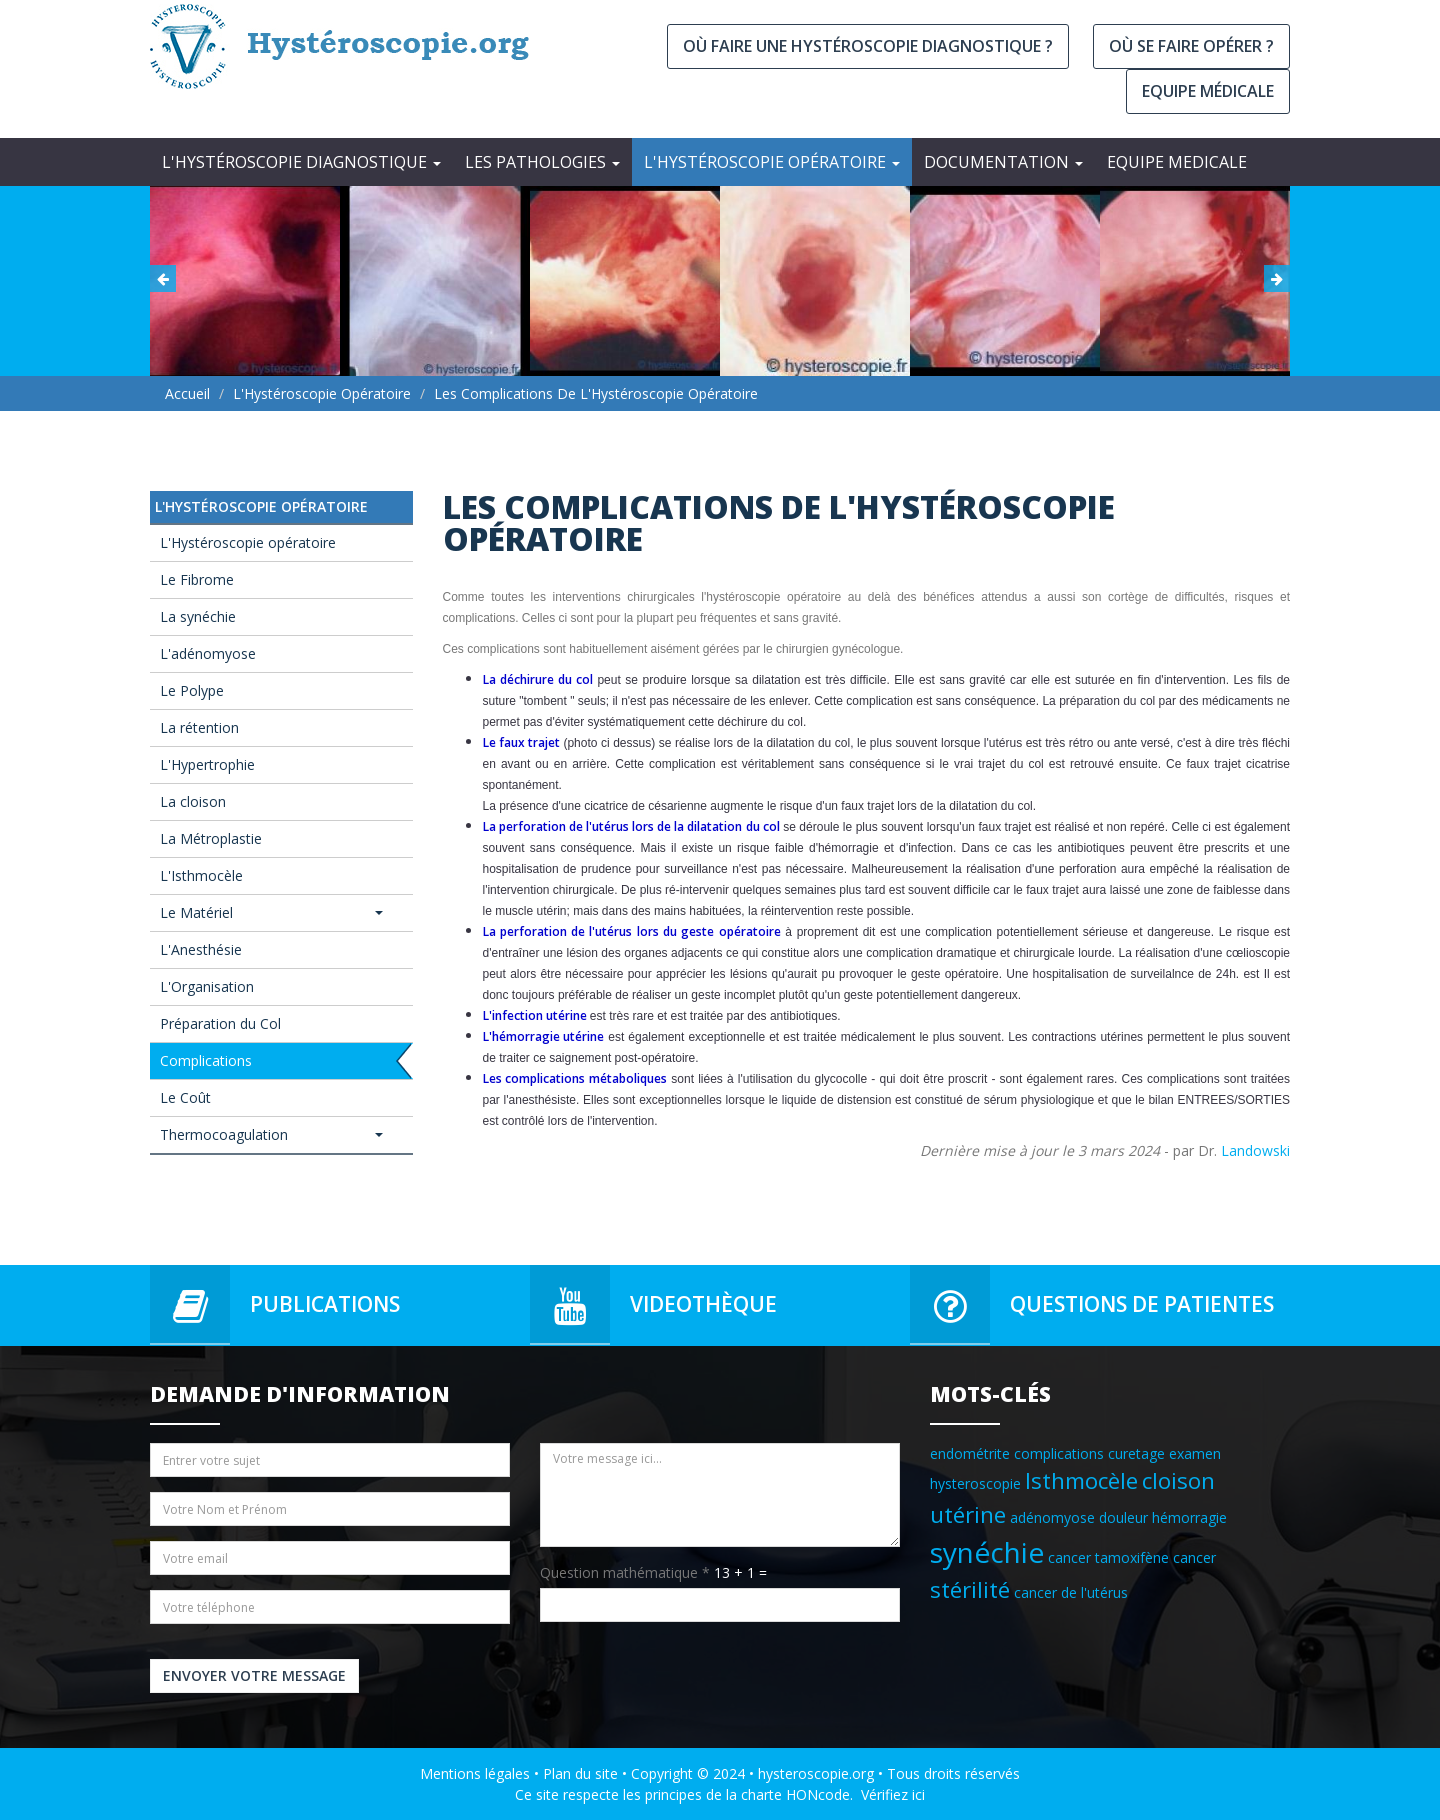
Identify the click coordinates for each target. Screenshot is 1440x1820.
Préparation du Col (220, 1023)
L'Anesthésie (201, 949)
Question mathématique (625, 1572)
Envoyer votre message (254, 1675)
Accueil (187, 393)
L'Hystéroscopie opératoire (772, 162)
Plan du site (580, 1773)
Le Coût (185, 1097)
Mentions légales (475, 1773)
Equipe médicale (1208, 91)
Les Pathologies (542, 162)
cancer (1194, 1557)
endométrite (970, 1453)
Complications (206, 1060)
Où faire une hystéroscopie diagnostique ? (868, 46)
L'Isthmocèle (201, 875)
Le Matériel (271, 912)
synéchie (987, 1552)
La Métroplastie (211, 838)
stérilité (970, 1589)
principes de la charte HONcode (747, 1794)
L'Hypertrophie (207, 764)
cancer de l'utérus (1071, 1592)
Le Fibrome (197, 579)
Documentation (1003, 162)
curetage (1136, 1453)
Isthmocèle (1081, 1480)
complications (1059, 1453)
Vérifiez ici (893, 1794)
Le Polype (192, 690)
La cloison (193, 801)
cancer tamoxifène (1108, 1557)
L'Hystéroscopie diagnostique (301, 162)
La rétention (199, 727)
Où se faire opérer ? (1191, 46)
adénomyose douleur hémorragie (1118, 1517)
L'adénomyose (208, 653)
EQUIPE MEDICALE (1177, 162)
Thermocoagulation (271, 1134)
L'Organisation (207, 986)
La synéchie (198, 616)
